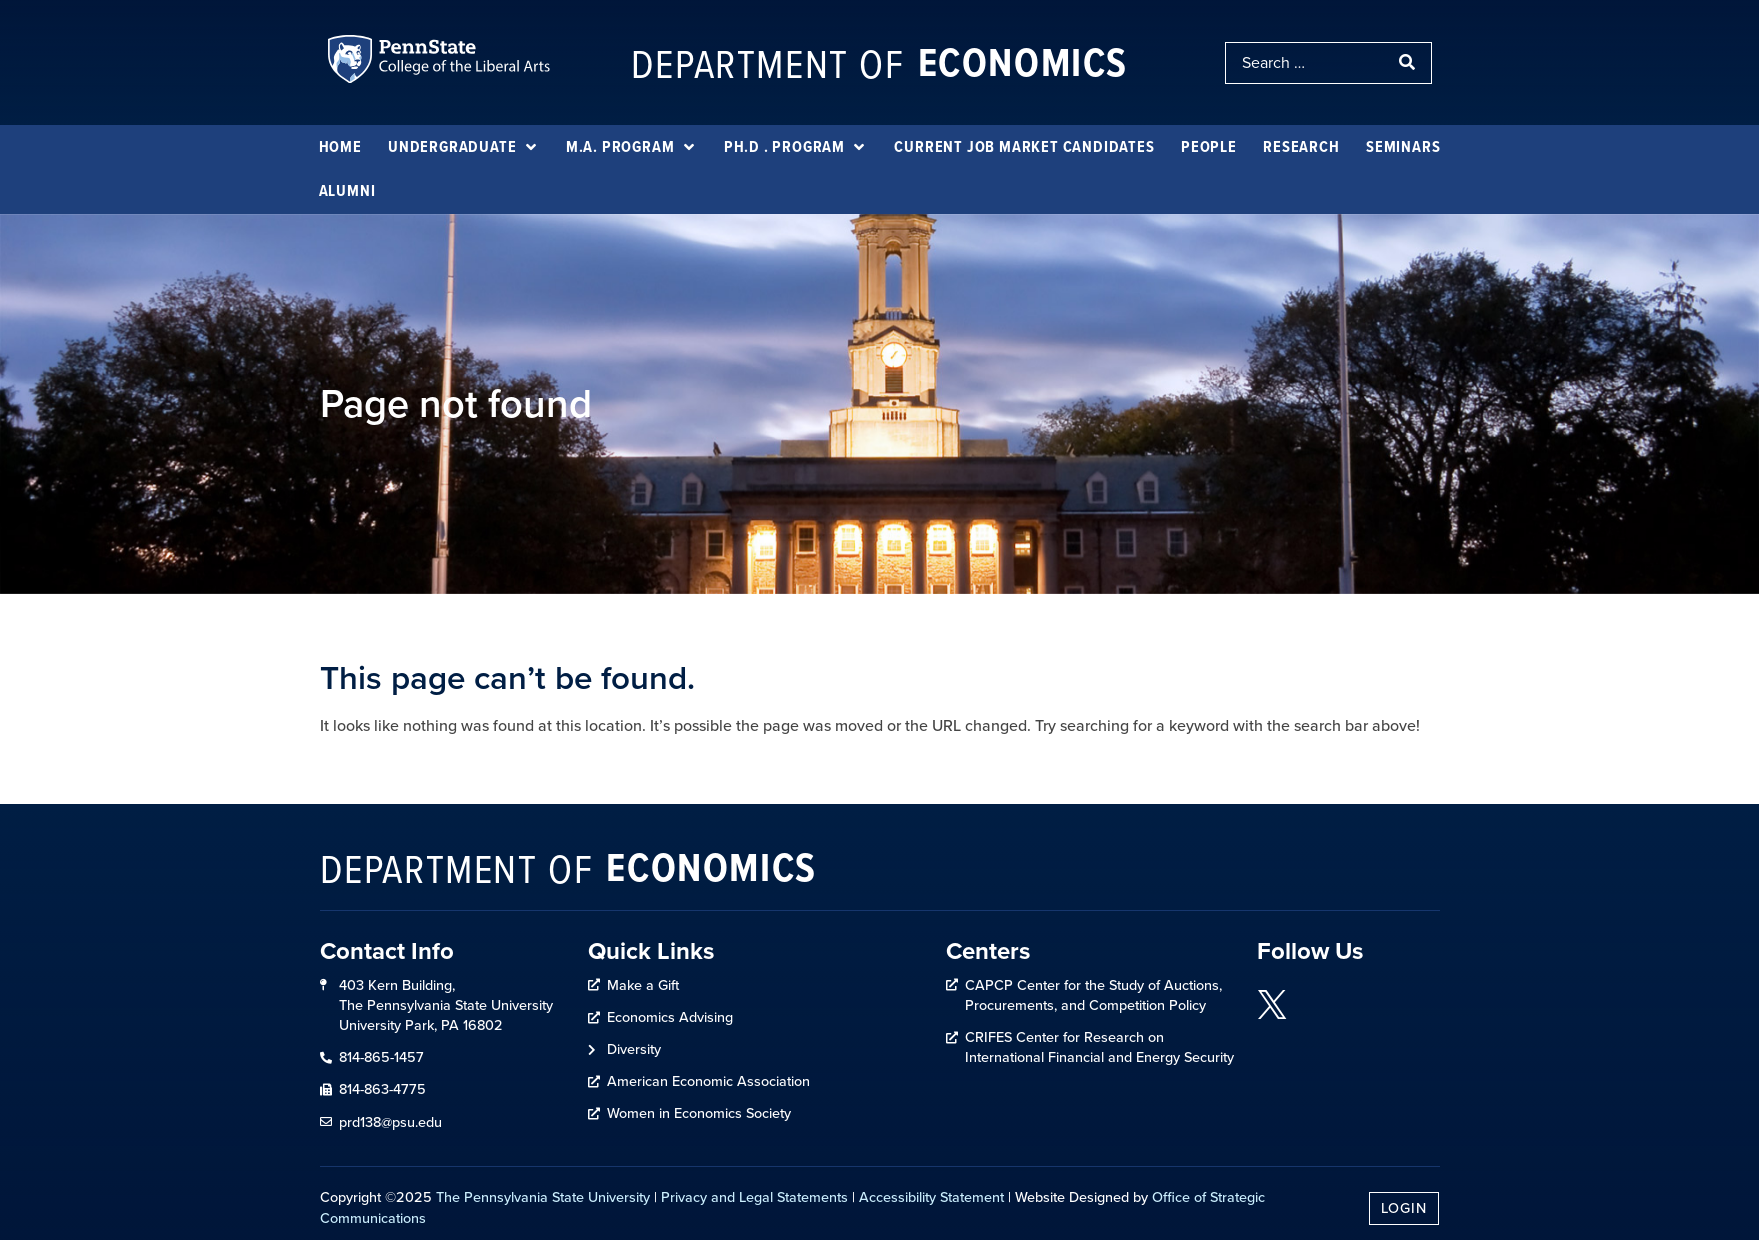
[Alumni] (347, 191)
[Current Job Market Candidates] (1024, 147)
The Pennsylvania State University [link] (543, 1197)
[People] (1209, 147)
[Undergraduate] (463, 147)
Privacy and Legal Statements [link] (754, 1197)
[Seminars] (1403, 147)
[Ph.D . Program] (796, 147)
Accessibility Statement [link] (931, 1197)
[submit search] (1409, 63)
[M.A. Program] (632, 147)
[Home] (340, 147)
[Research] (1301, 147)
